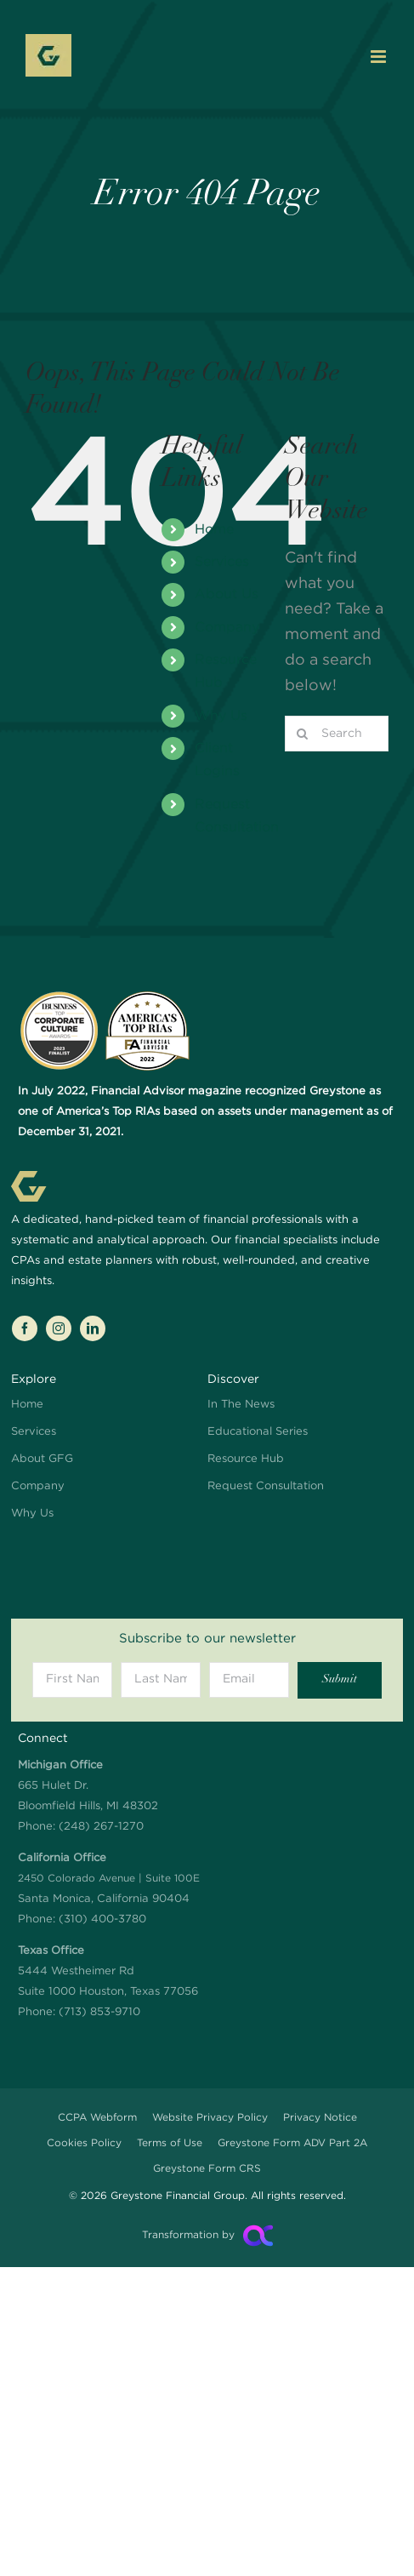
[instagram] (58, 1328)
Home (214, 529)
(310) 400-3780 (102, 1919)
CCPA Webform (97, 2117)
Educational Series (257, 1432)
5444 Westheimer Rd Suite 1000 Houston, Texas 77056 (108, 1971)
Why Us (221, 716)
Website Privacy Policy (210, 2117)
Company (227, 627)
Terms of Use (169, 2143)
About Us (226, 594)
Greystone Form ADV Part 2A (292, 2143)
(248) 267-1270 (101, 1826)
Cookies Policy (84, 2143)
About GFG (42, 1459)
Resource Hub (245, 1459)
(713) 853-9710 (99, 2012)
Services (222, 562)
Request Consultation (265, 1486)
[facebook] (24, 1328)
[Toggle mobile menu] (379, 57)
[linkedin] (92, 1328)
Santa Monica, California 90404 (109, 1878)
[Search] (302, 733)
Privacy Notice (320, 2117)
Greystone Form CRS (207, 2168)
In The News (241, 1404)
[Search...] (336, 733)
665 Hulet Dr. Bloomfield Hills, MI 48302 (88, 1786)
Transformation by (188, 2235)
